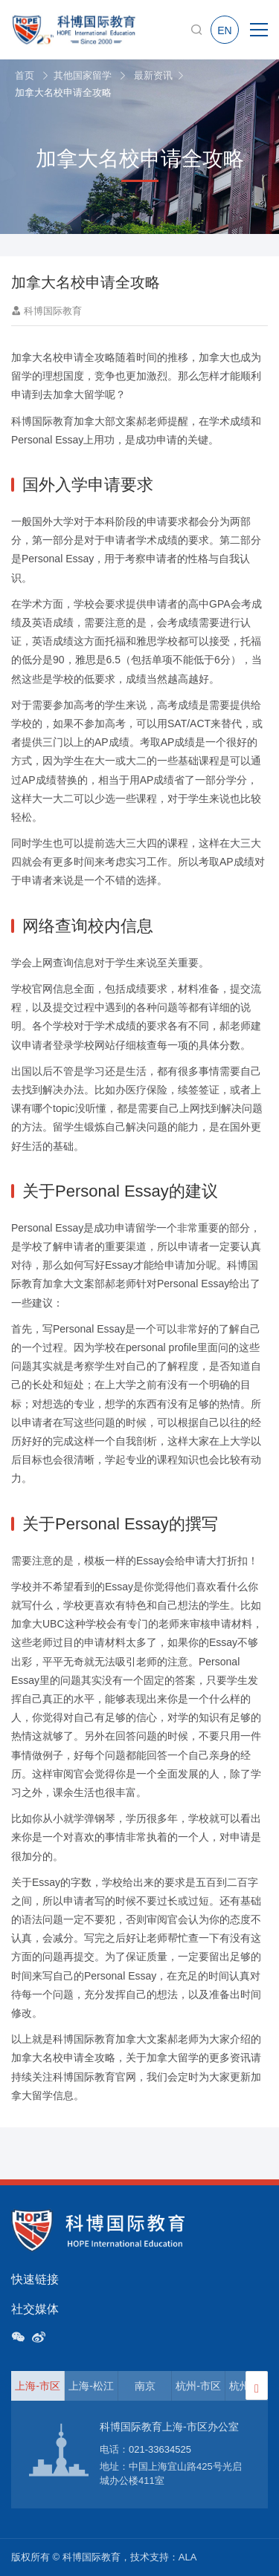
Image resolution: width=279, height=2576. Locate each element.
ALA (188, 2557)
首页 (24, 75)
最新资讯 (153, 75)
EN (224, 30)
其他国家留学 (83, 75)
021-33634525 (160, 2449)
